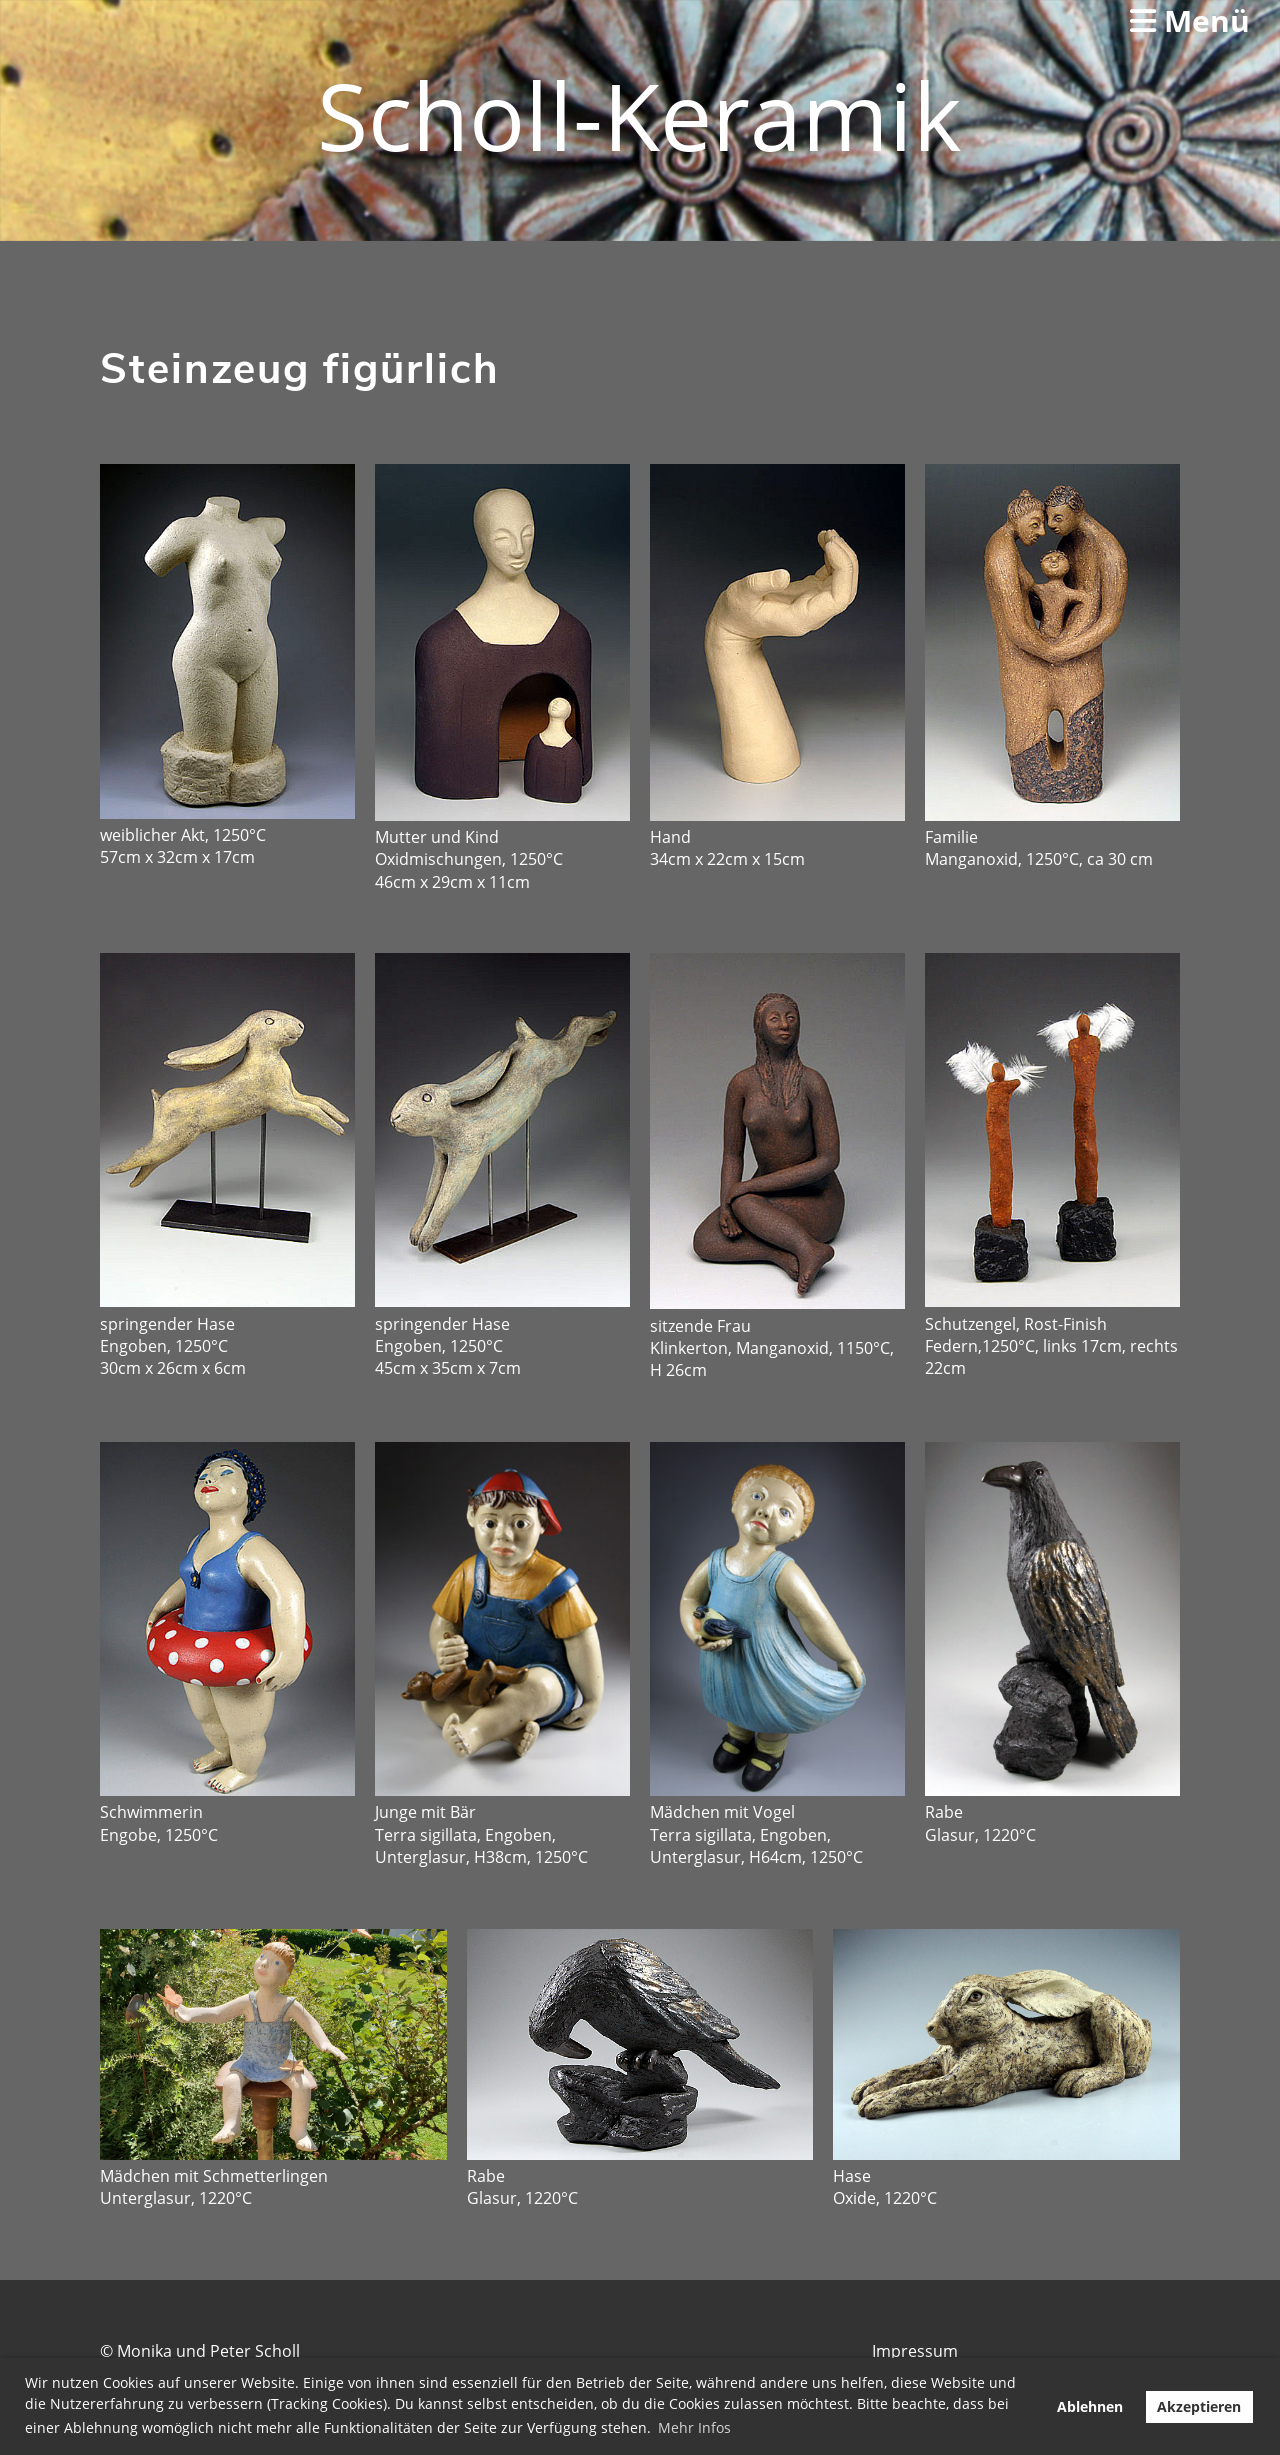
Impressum (915, 2351)
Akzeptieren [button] (1199, 2406)
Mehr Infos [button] (694, 2427)
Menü (1190, 20)
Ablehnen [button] (1090, 2406)
